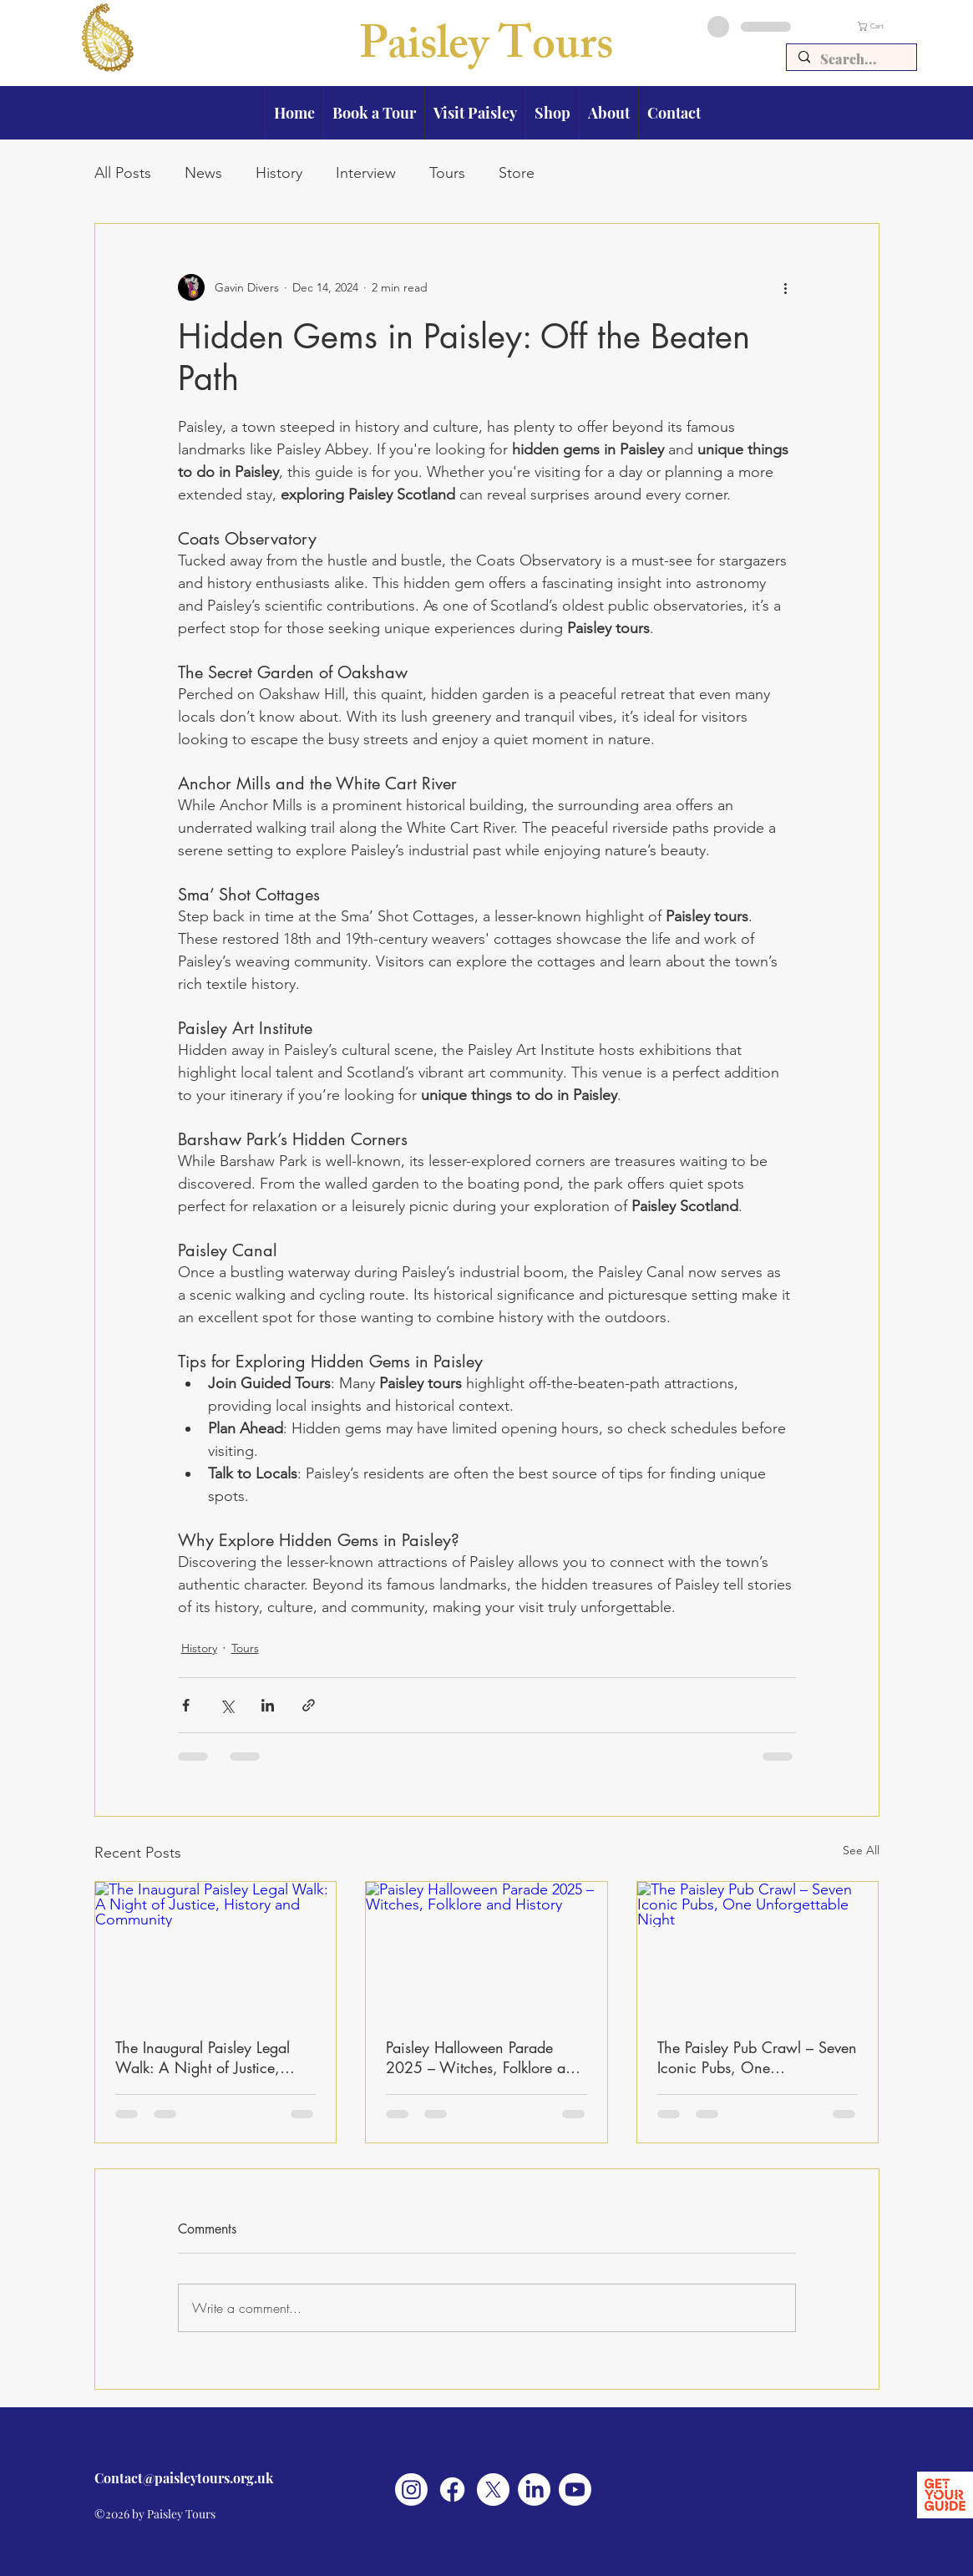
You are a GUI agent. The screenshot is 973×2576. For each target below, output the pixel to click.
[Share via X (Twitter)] (227, 1705)
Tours (447, 173)
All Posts (122, 173)
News (203, 173)
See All (861, 1850)
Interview (366, 173)
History (279, 173)
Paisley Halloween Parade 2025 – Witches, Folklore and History (484, 2057)
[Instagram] (411, 2489)
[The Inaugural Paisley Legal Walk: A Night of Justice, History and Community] (216, 1949)
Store (517, 173)
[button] (887, 26)
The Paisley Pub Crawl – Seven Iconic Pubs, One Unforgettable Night (757, 2057)
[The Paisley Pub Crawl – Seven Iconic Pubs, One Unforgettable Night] (758, 1949)
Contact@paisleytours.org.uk (183, 2478)
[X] (493, 2489)
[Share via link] (309, 1705)
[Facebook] (452, 2489)
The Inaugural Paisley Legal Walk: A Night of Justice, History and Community (202, 2057)
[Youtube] (575, 2489)
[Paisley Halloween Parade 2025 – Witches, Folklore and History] (486, 1949)
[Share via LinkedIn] (268, 1705)
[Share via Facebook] (186, 1705)
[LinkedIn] (534, 2489)
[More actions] (786, 287)
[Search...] (850, 59)
